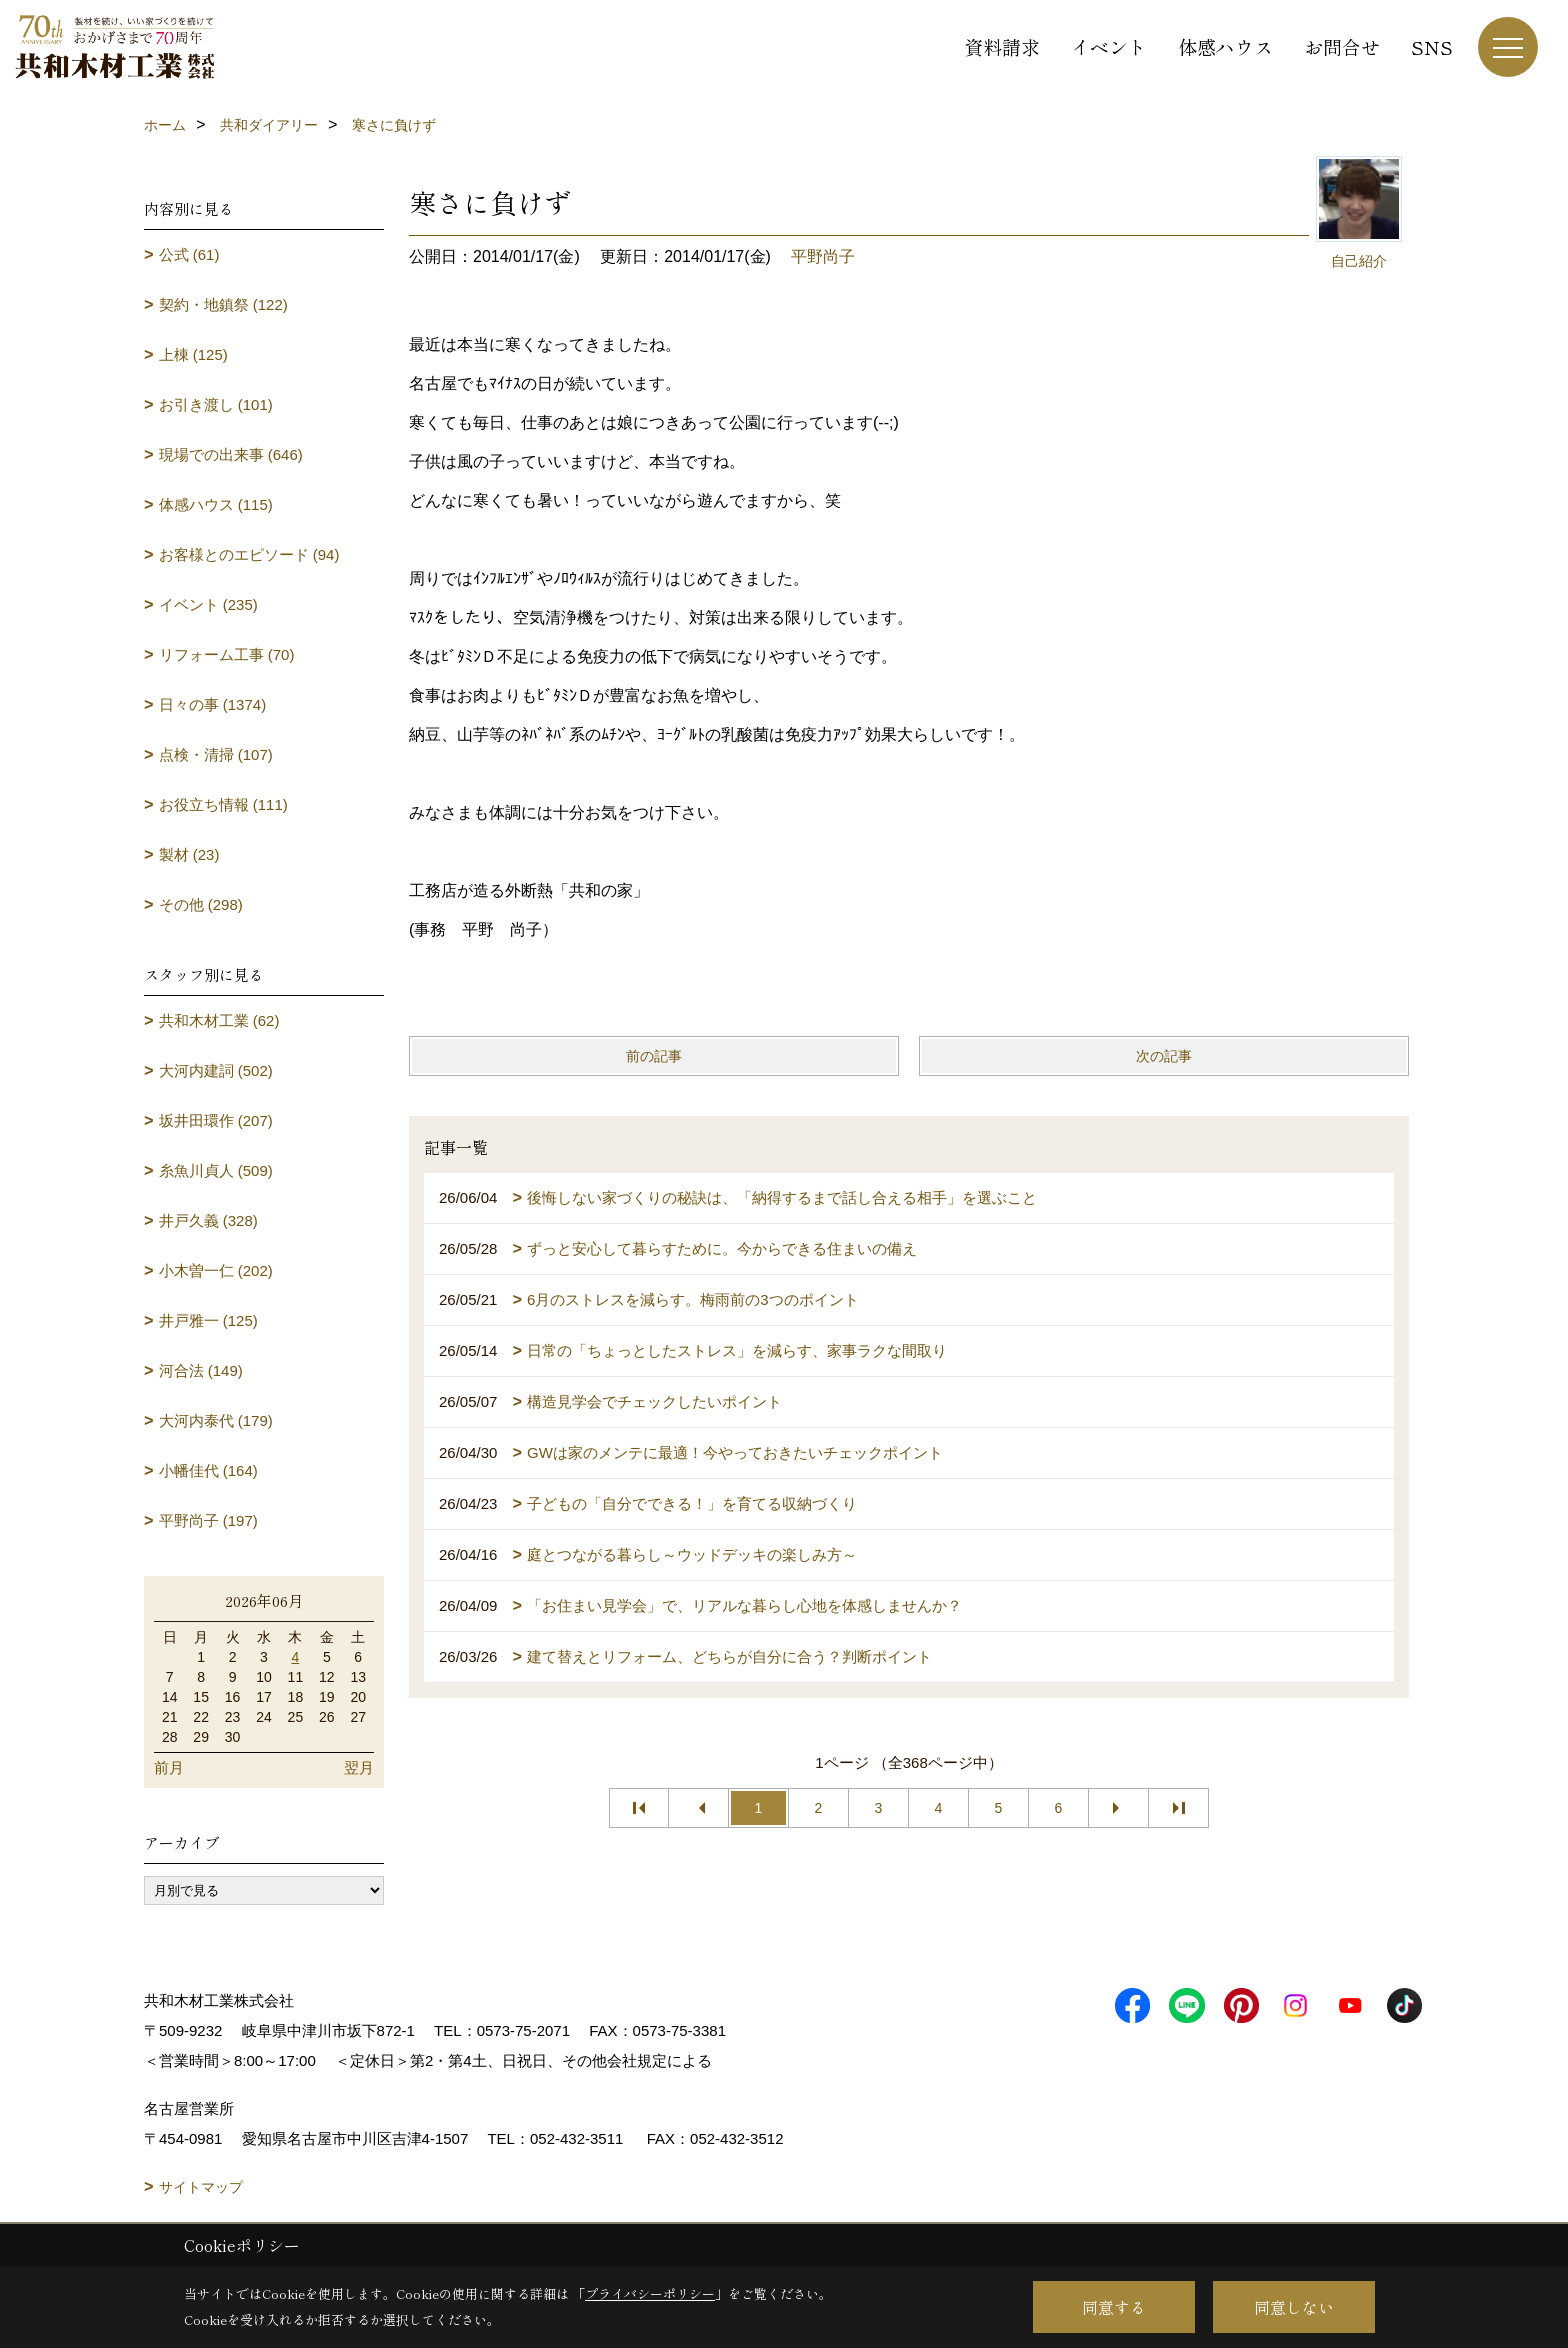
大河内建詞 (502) (216, 1070)
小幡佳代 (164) (208, 1470)
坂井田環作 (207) (216, 1120)
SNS (1432, 46)
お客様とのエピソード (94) (249, 554)
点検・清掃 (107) (216, 754)
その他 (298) (201, 904)
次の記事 (1164, 1056)
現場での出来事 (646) (231, 454)
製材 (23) (189, 854)
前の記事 (654, 1056)
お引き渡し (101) (216, 404)
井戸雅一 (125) (208, 1320)
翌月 (359, 1767)
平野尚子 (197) (208, 1520)
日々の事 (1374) (213, 704)
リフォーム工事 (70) (227, 654)
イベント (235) (208, 604)
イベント (1109, 46)
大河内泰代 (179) (216, 1420)
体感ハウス (1225, 46)
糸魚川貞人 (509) (216, 1170)
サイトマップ (201, 2187)
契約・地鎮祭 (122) (223, 304)
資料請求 (1002, 46)
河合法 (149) (201, 1370)
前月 (169, 1767)
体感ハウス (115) (216, 504)
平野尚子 (823, 256)
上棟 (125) (193, 354)
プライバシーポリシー (650, 2293)
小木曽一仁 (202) (216, 1270)
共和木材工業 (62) (219, 1020)
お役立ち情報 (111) (223, 804)
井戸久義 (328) (208, 1220)
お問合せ (1342, 46)
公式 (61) (189, 254)
